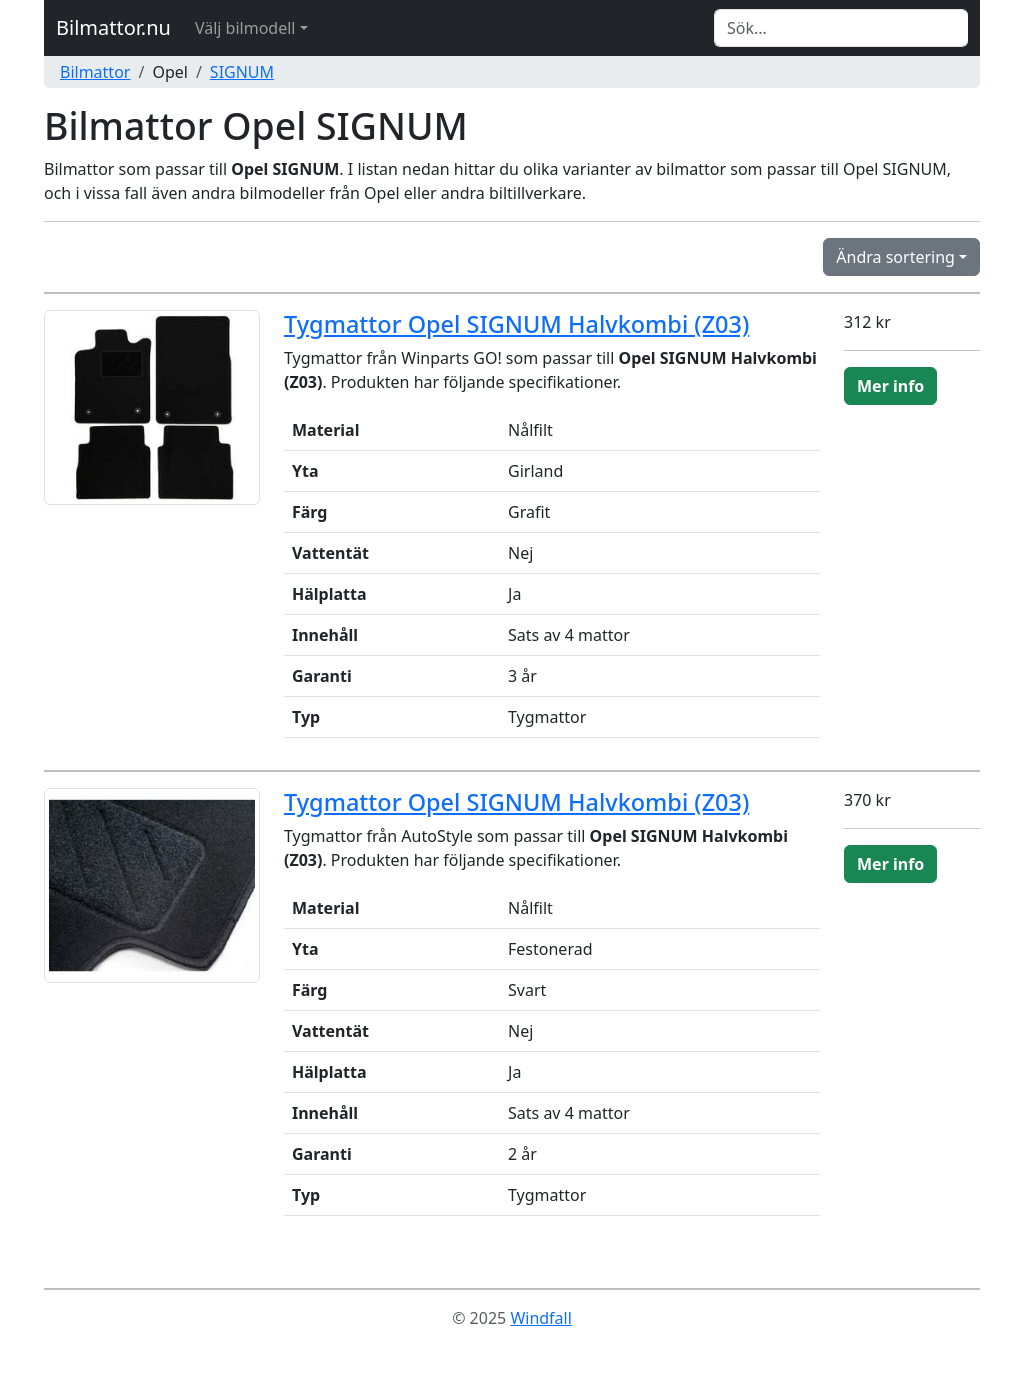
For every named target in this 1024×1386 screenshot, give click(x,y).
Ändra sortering (895, 257)
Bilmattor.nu (113, 27)
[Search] (841, 28)
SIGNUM (242, 72)
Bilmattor (95, 72)
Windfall (540, 1318)
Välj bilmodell (245, 28)
